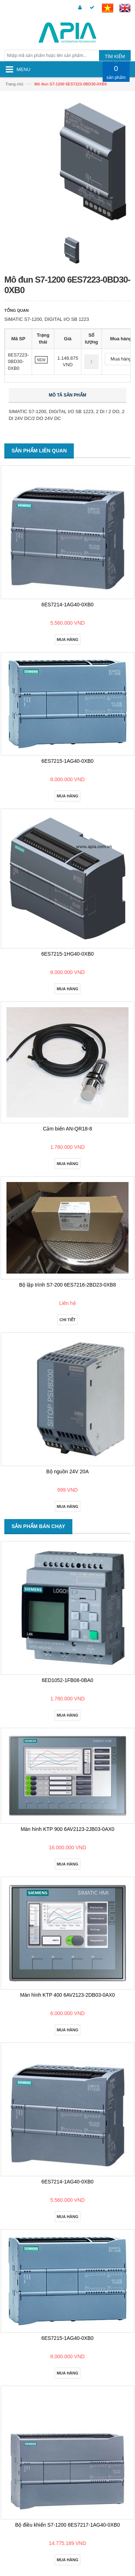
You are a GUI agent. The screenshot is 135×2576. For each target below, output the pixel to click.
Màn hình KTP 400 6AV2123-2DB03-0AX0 (67, 1995)
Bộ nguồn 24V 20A (67, 1471)
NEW (41, 360)
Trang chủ (14, 84)
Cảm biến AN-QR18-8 (67, 1129)
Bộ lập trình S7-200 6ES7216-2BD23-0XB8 (67, 1285)
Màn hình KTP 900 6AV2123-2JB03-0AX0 (67, 1829)
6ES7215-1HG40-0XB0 (67, 954)
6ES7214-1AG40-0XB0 (67, 604)
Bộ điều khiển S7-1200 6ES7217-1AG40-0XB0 (67, 2525)
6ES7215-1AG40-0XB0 (67, 761)
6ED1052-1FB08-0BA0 (67, 1680)
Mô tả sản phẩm (67, 395)
